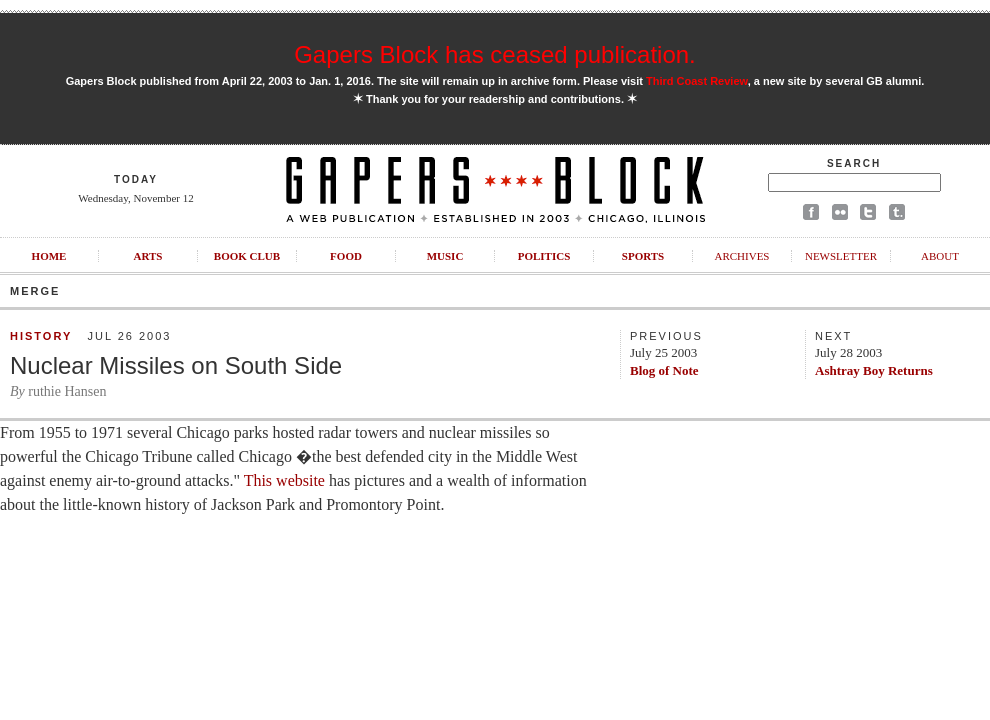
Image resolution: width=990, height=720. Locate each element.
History (41, 336)
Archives (741, 256)
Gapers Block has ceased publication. (495, 54)
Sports (643, 256)
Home (49, 256)
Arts (148, 256)
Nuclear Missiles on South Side (176, 365)
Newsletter (841, 256)
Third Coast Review (697, 81)
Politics (544, 256)
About (940, 256)
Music (445, 256)
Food (346, 256)
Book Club (247, 256)
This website (284, 480)
